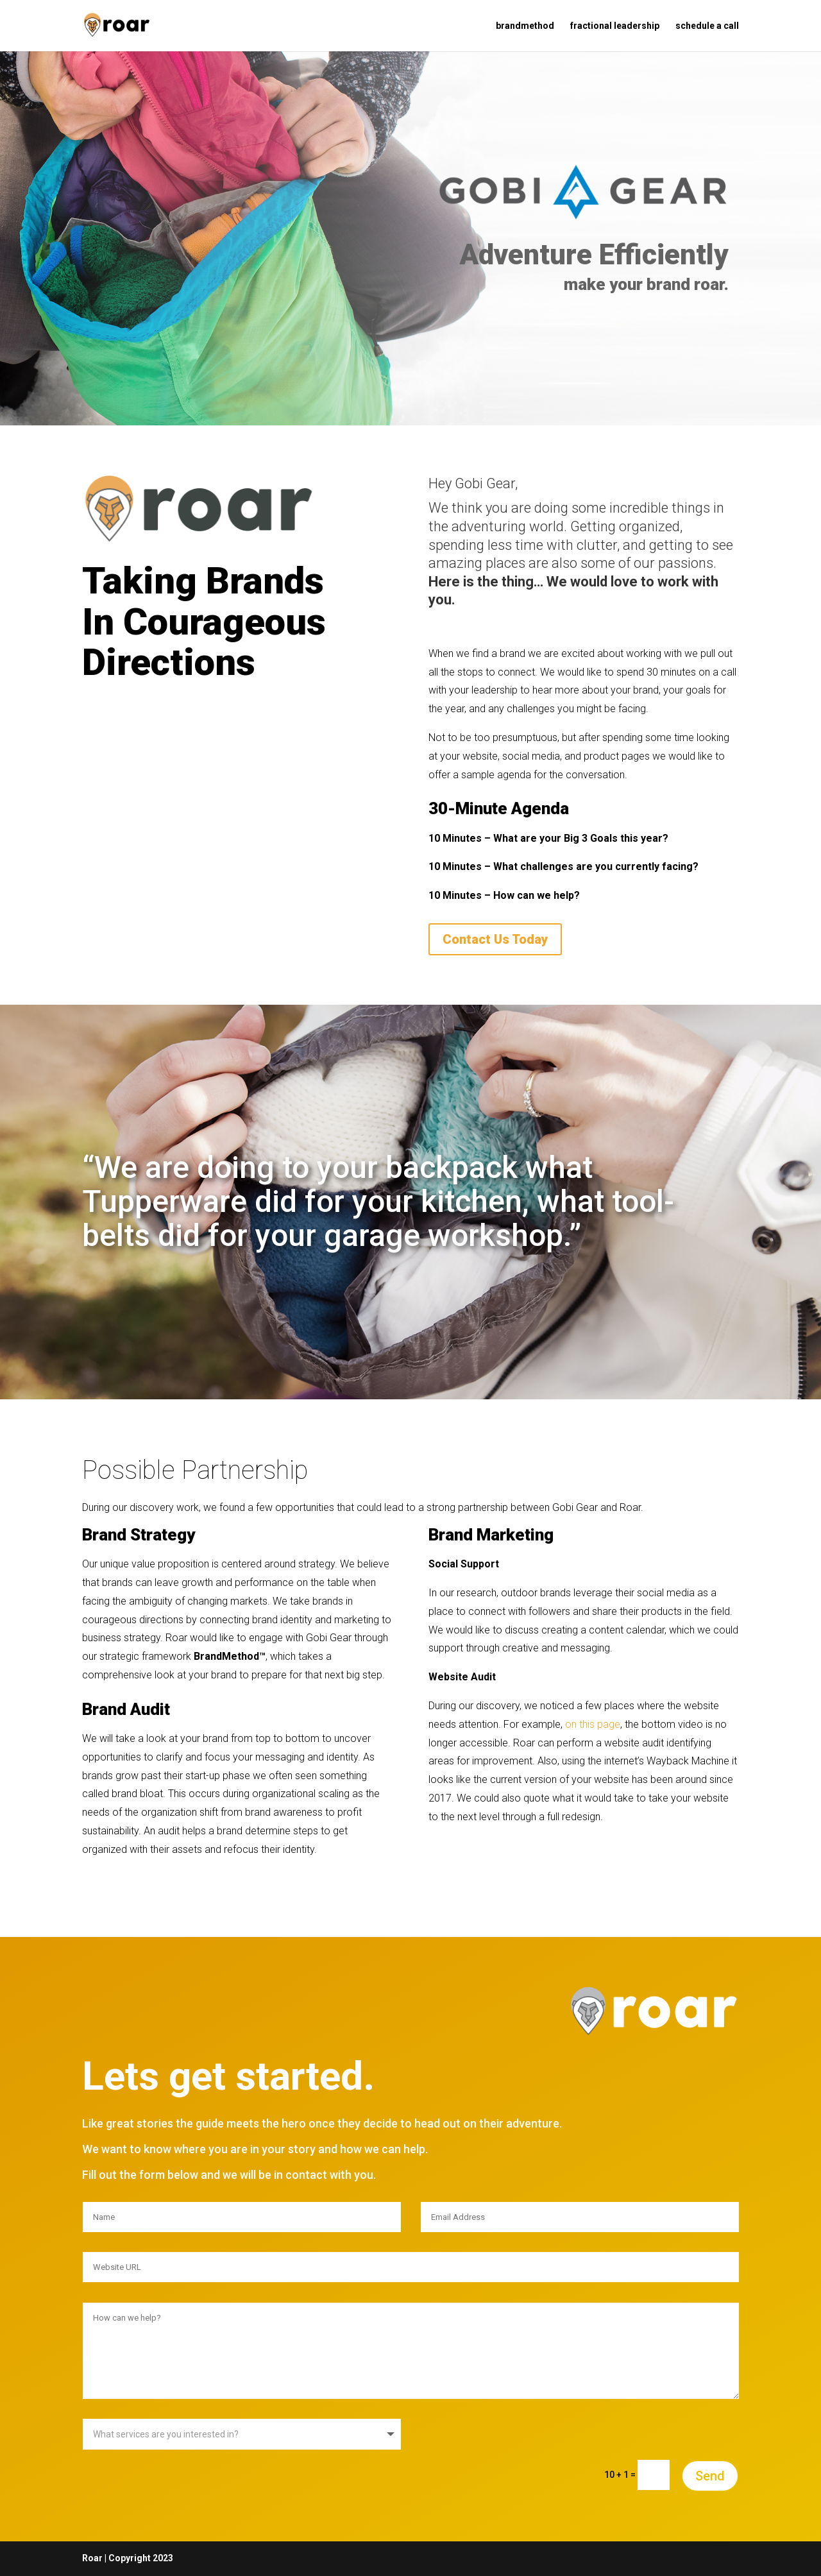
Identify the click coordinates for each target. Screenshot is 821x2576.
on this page (592, 1724)
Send (710, 2476)
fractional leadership (614, 26)
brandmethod (525, 26)
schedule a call (707, 26)
